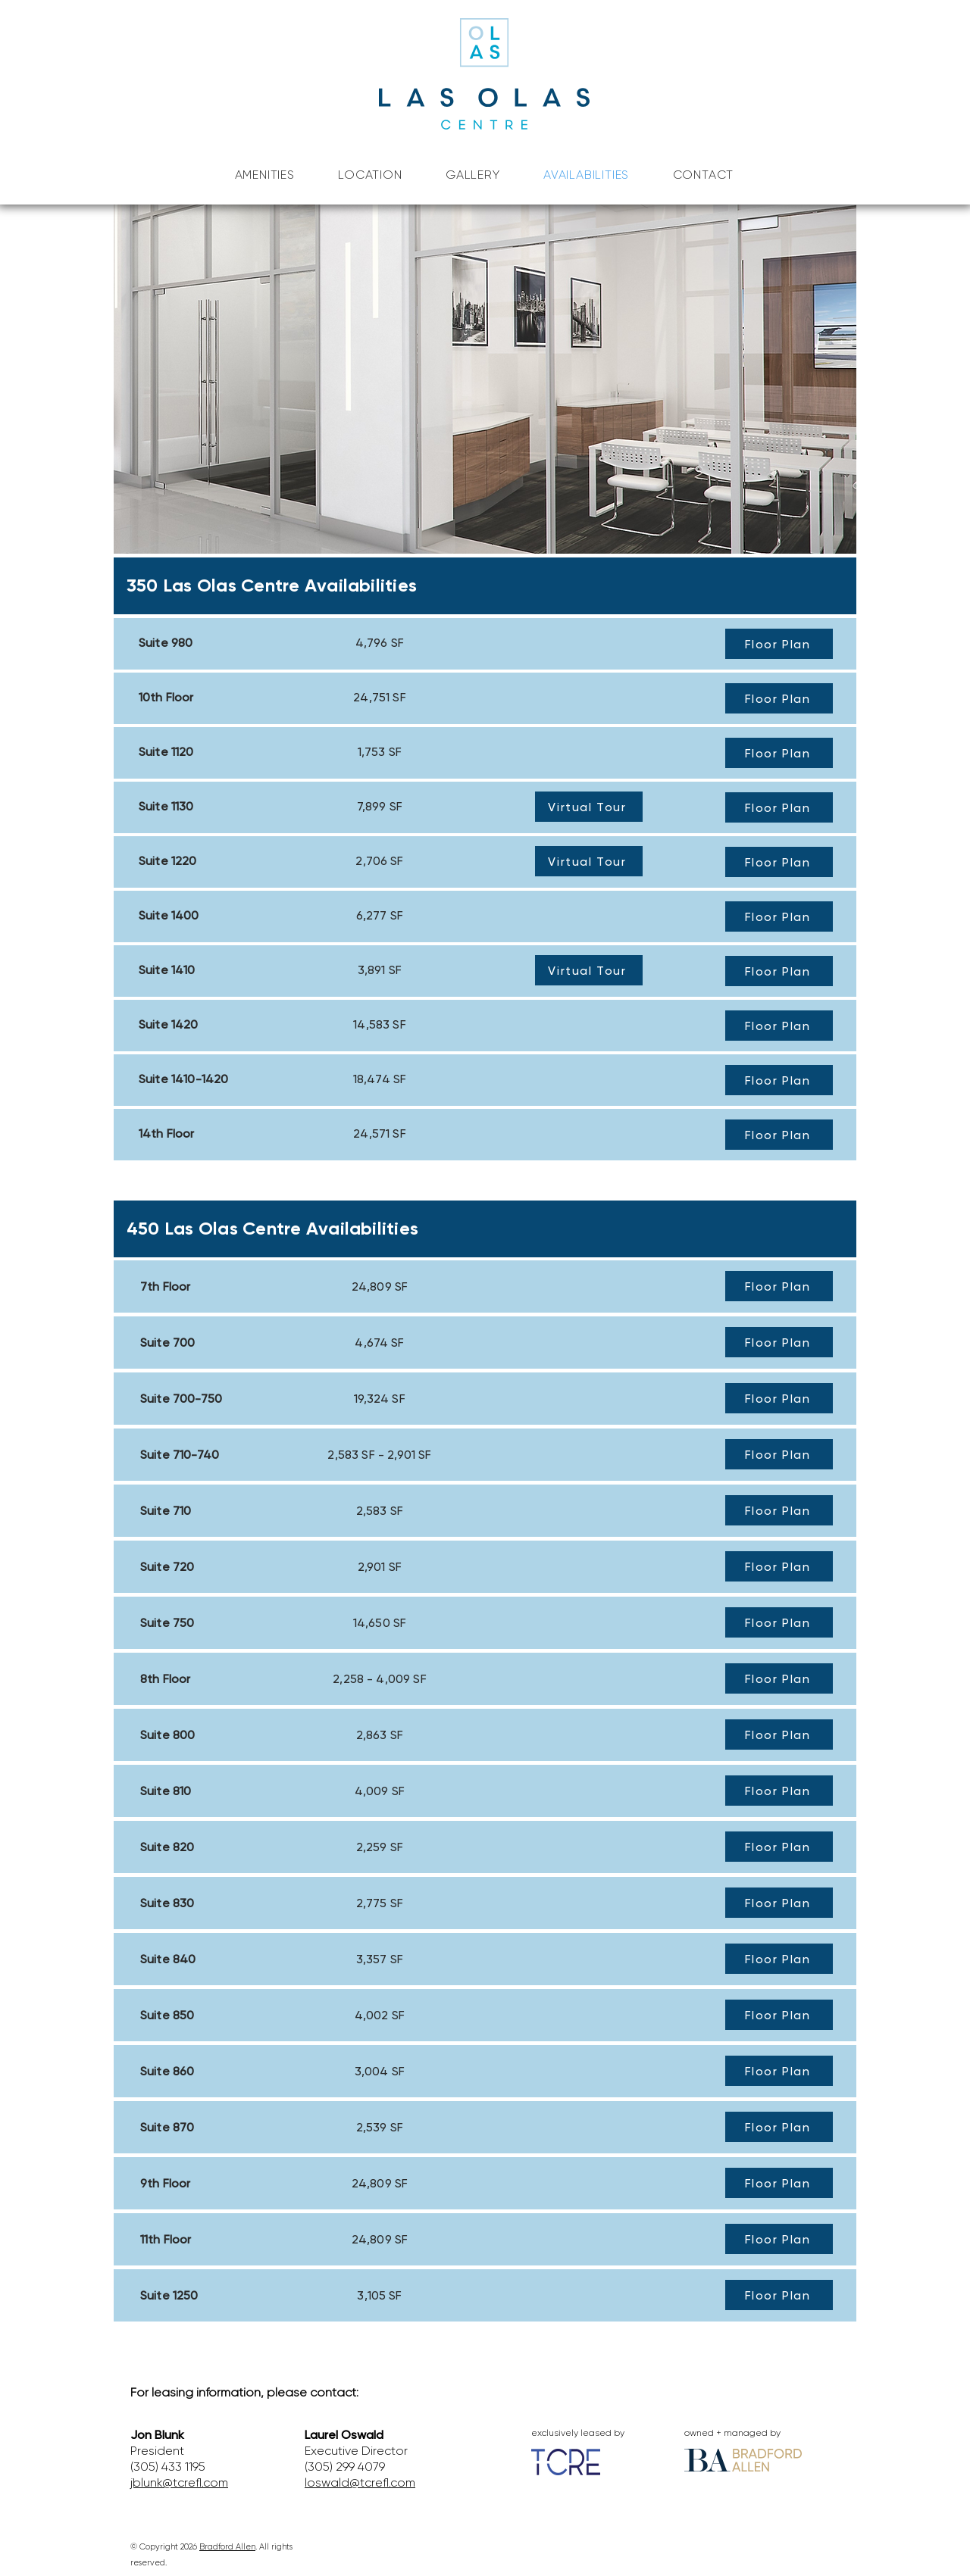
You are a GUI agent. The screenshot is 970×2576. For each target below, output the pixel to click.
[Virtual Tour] (589, 807)
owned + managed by (732, 2433)
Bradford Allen (227, 2547)
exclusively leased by (577, 2433)
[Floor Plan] (779, 644)
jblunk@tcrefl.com (179, 2482)
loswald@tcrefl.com (360, 2482)
